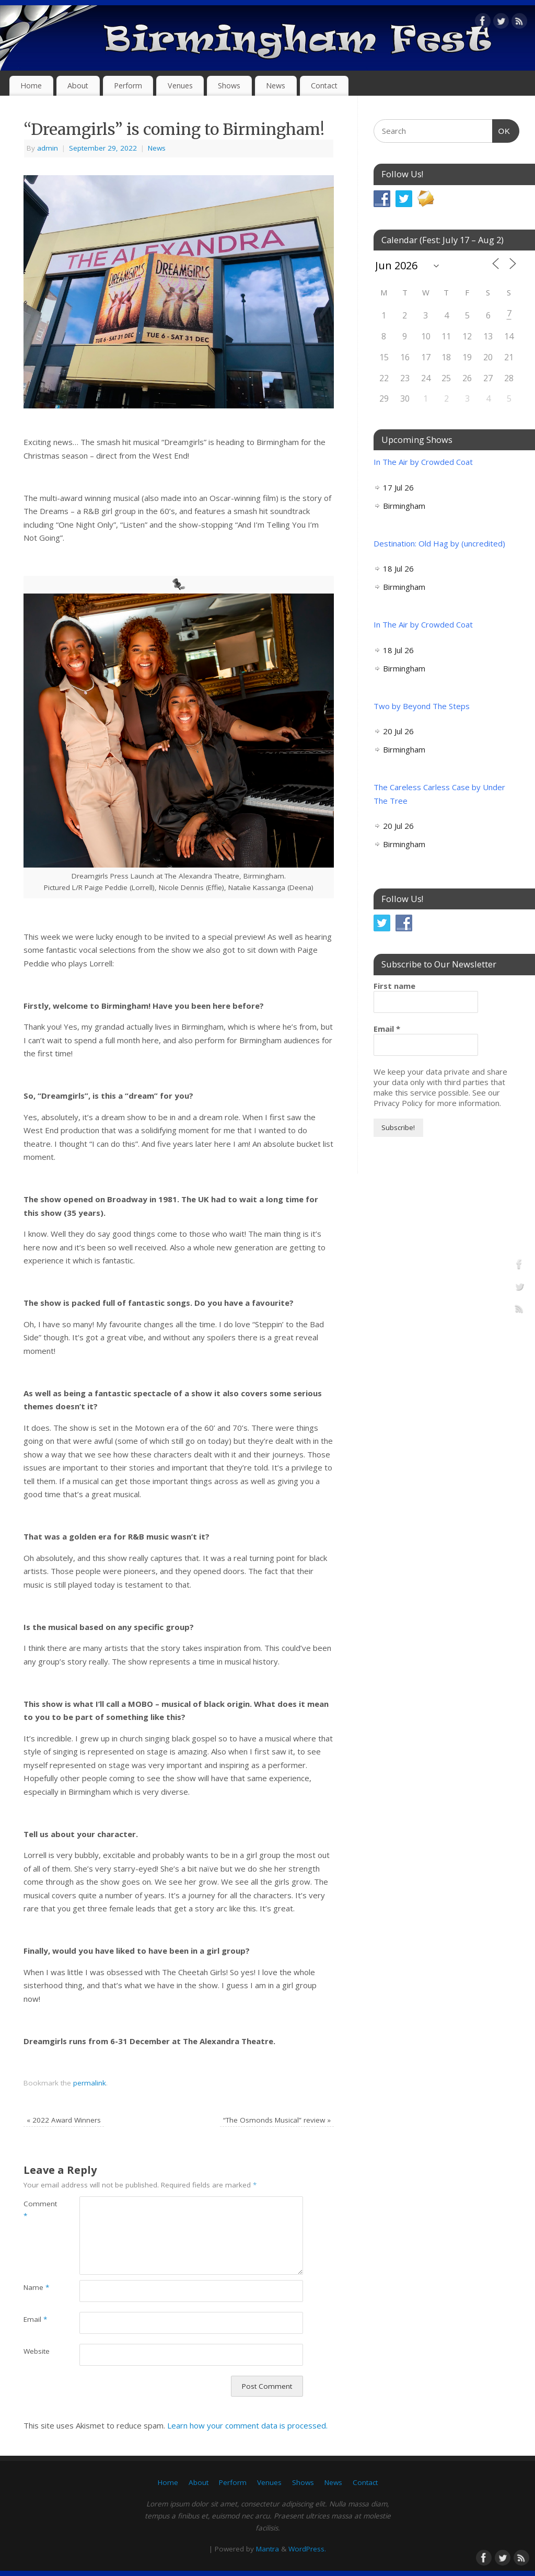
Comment (37, 2209)
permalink (89, 2083)
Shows (229, 85)
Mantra (267, 2549)
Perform (128, 85)
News (275, 85)
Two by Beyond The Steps (422, 706)
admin (47, 148)
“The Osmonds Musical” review (277, 2120)
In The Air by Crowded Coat (423, 462)
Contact (324, 85)
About (77, 85)
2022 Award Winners (64, 2120)
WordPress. (307, 2549)
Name (36, 2287)
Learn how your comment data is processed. (247, 2425)
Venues (180, 85)
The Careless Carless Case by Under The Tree (439, 794)
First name (394, 986)
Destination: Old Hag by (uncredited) (439, 543)
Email (35, 2319)
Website (37, 2351)
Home (31, 85)
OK (501, 129)
